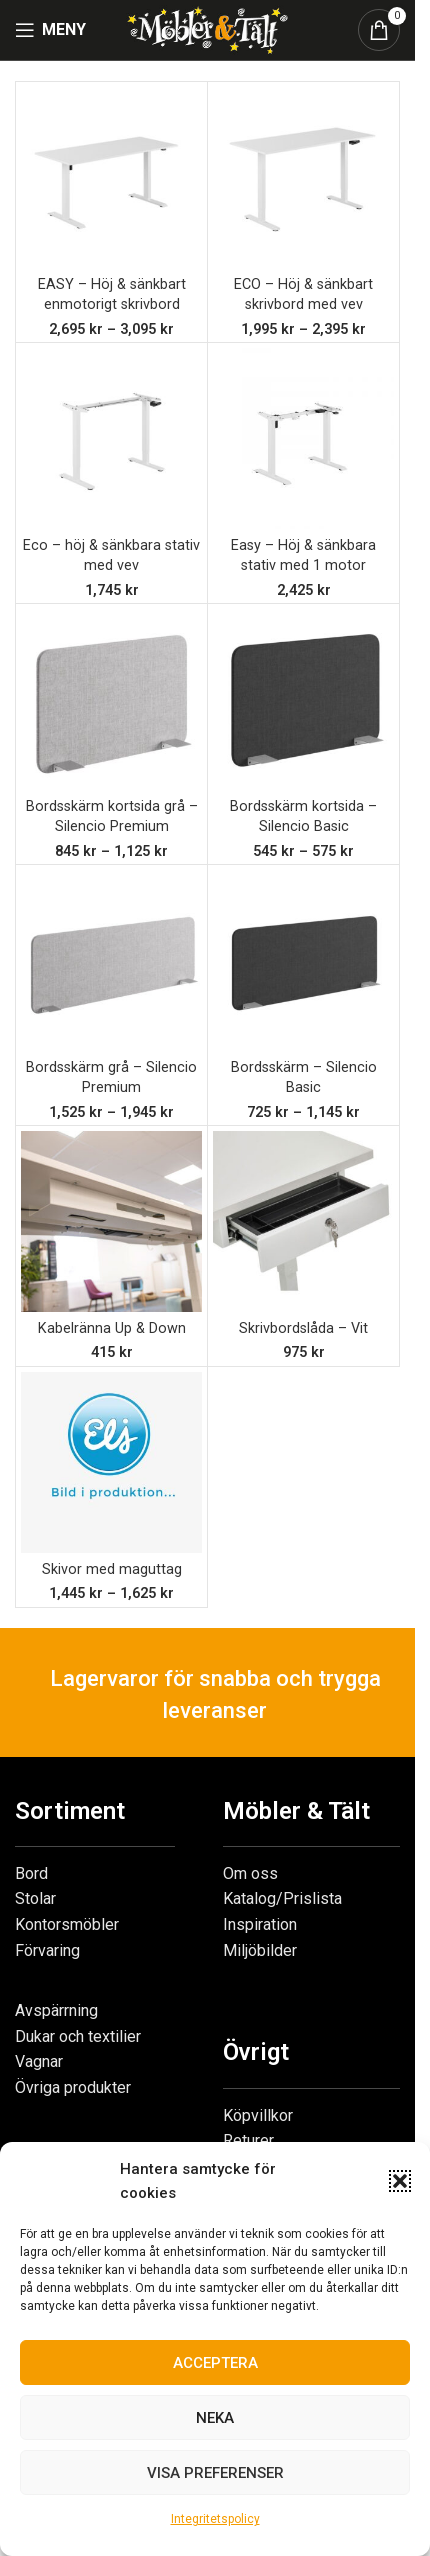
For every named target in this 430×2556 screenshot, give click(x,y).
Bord (31, 1873)
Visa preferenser (215, 2473)
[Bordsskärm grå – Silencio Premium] (111, 960)
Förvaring (47, 1950)
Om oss (250, 1873)
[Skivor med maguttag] (111, 1462)
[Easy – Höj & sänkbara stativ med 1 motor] (303, 438)
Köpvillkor (258, 2115)
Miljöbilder (260, 1950)
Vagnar (39, 2061)
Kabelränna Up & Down (112, 1328)
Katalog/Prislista (282, 1898)
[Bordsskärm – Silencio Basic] (303, 960)
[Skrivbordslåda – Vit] (303, 1221)
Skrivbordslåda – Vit (303, 1328)
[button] (400, 2181)
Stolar (35, 1898)
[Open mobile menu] (50, 30)
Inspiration (260, 1924)
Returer (248, 2140)
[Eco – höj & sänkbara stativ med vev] (111, 438)
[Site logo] (207, 28)
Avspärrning (56, 2010)
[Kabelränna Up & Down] (111, 1221)
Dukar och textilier (78, 2036)
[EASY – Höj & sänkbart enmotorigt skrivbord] (111, 177)
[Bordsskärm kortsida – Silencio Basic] (303, 699)
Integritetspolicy (215, 2519)
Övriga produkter (73, 2087)
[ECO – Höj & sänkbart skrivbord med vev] (303, 177)
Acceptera (215, 2363)
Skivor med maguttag (112, 1569)
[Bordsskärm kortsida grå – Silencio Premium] (111, 699)
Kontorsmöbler (67, 1924)
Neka (215, 2418)
